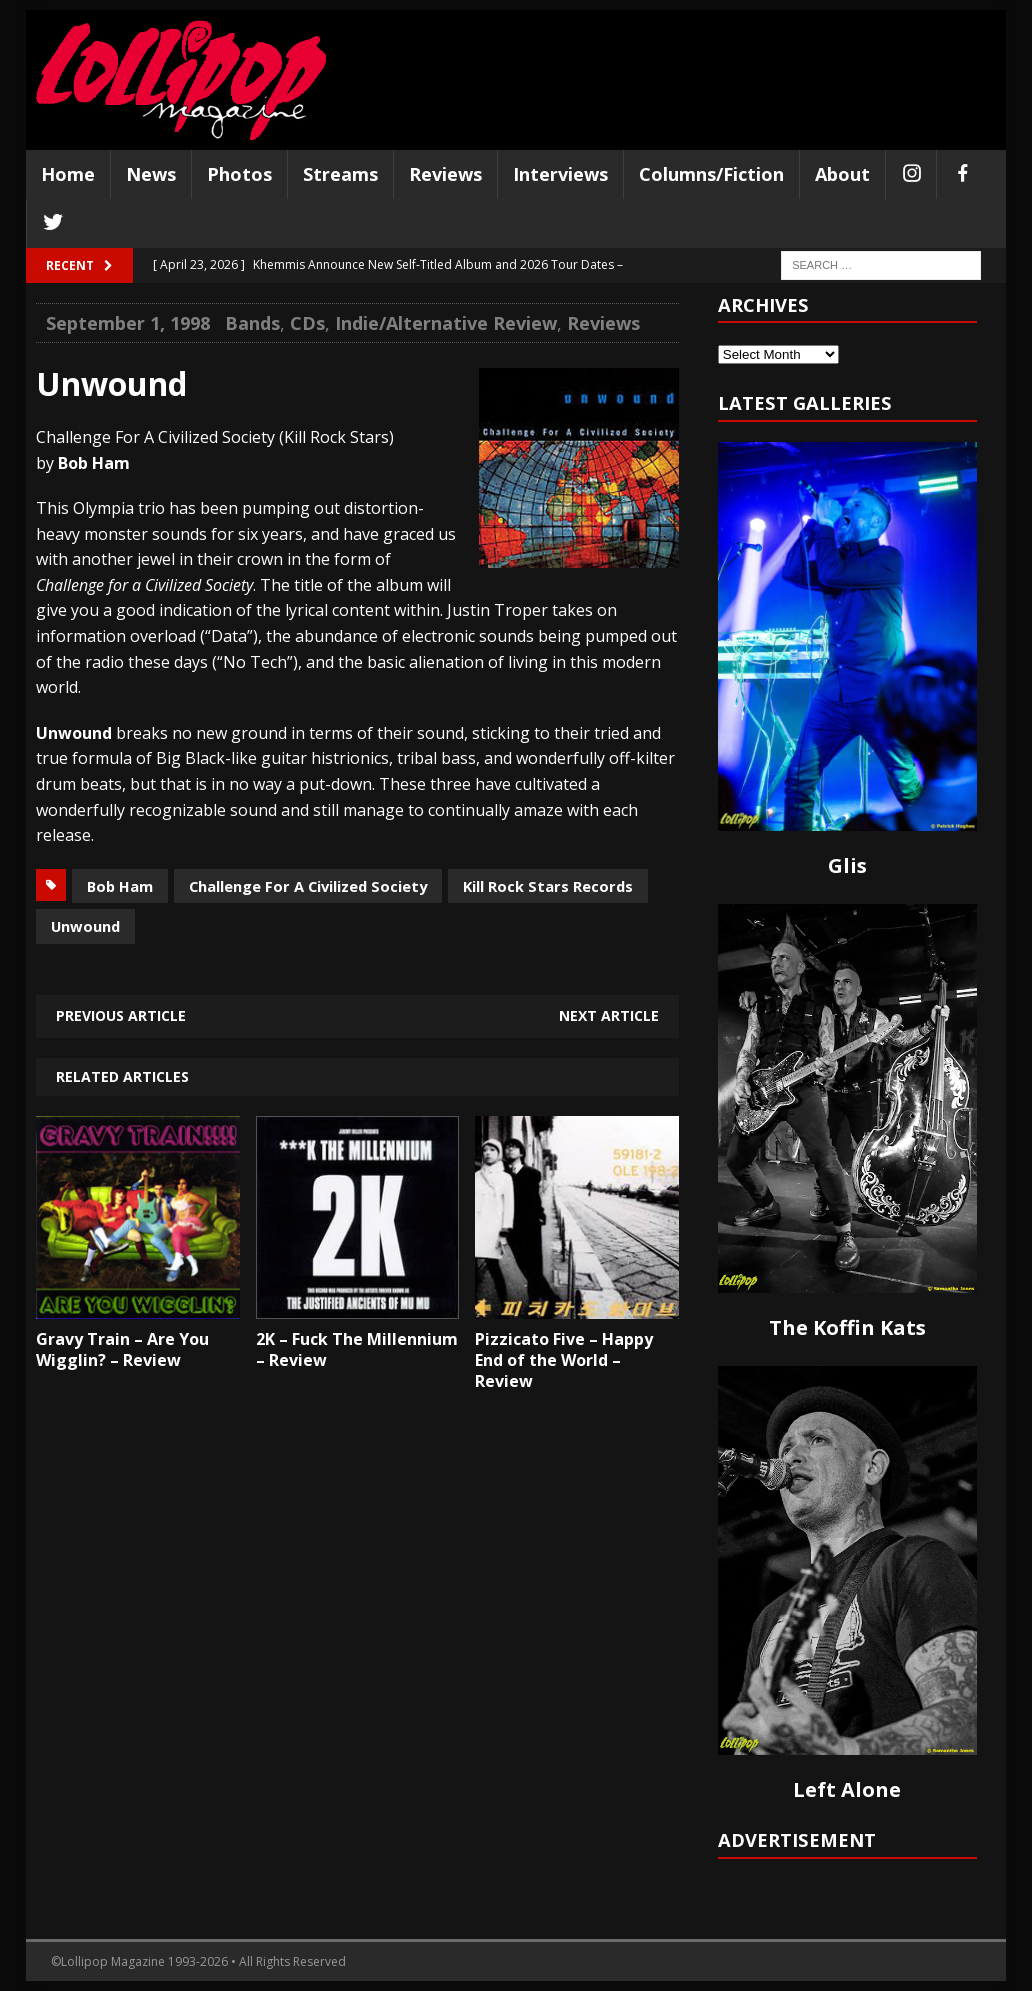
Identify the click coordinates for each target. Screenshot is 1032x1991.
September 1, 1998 (128, 323)
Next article (609, 1015)
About (842, 174)
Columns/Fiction (711, 174)
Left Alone (847, 1789)
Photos (239, 174)
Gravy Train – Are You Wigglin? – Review (122, 1349)
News (151, 174)
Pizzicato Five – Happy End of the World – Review (564, 1360)
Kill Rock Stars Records (548, 886)
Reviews (445, 174)
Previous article (121, 1015)
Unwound (85, 926)
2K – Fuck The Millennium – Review (357, 1349)
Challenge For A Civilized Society (308, 886)
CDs (307, 323)
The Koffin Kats (847, 1327)
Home (68, 174)
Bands (252, 323)
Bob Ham (120, 886)
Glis (847, 865)
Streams (340, 174)
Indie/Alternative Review (446, 323)
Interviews (560, 174)
